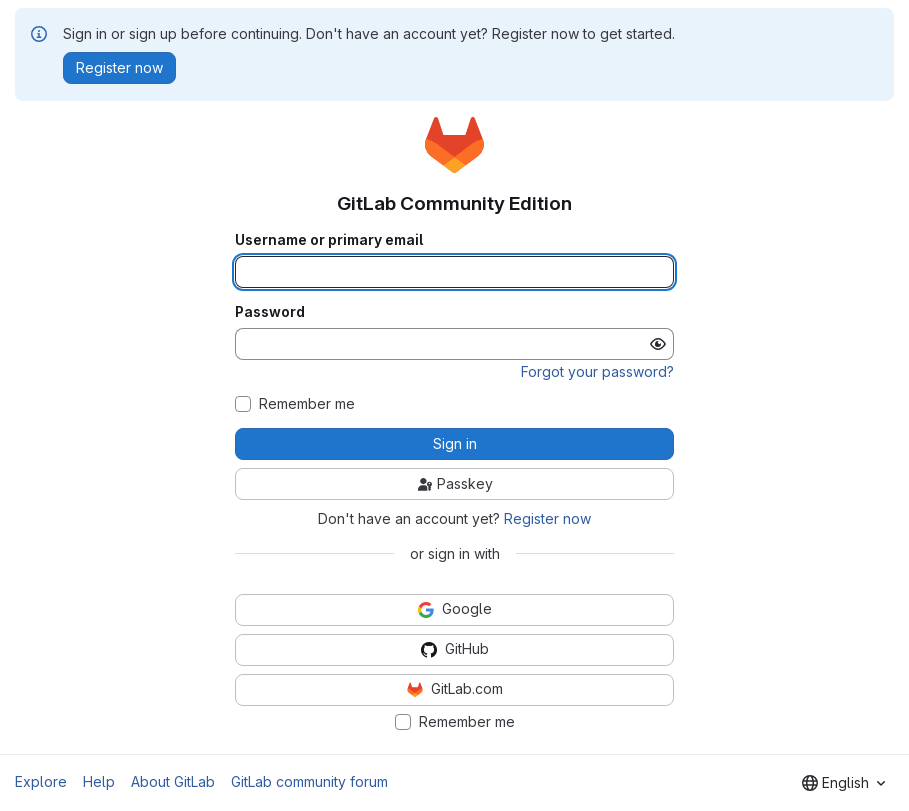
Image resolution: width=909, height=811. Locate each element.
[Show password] (658, 344)
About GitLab (173, 781)
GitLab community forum (309, 781)
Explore (41, 781)
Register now (547, 518)
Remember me (307, 404)
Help (99, 781)
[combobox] (843, 783)
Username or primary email (329, 240)
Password (270, 312)
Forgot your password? (597, 371)
